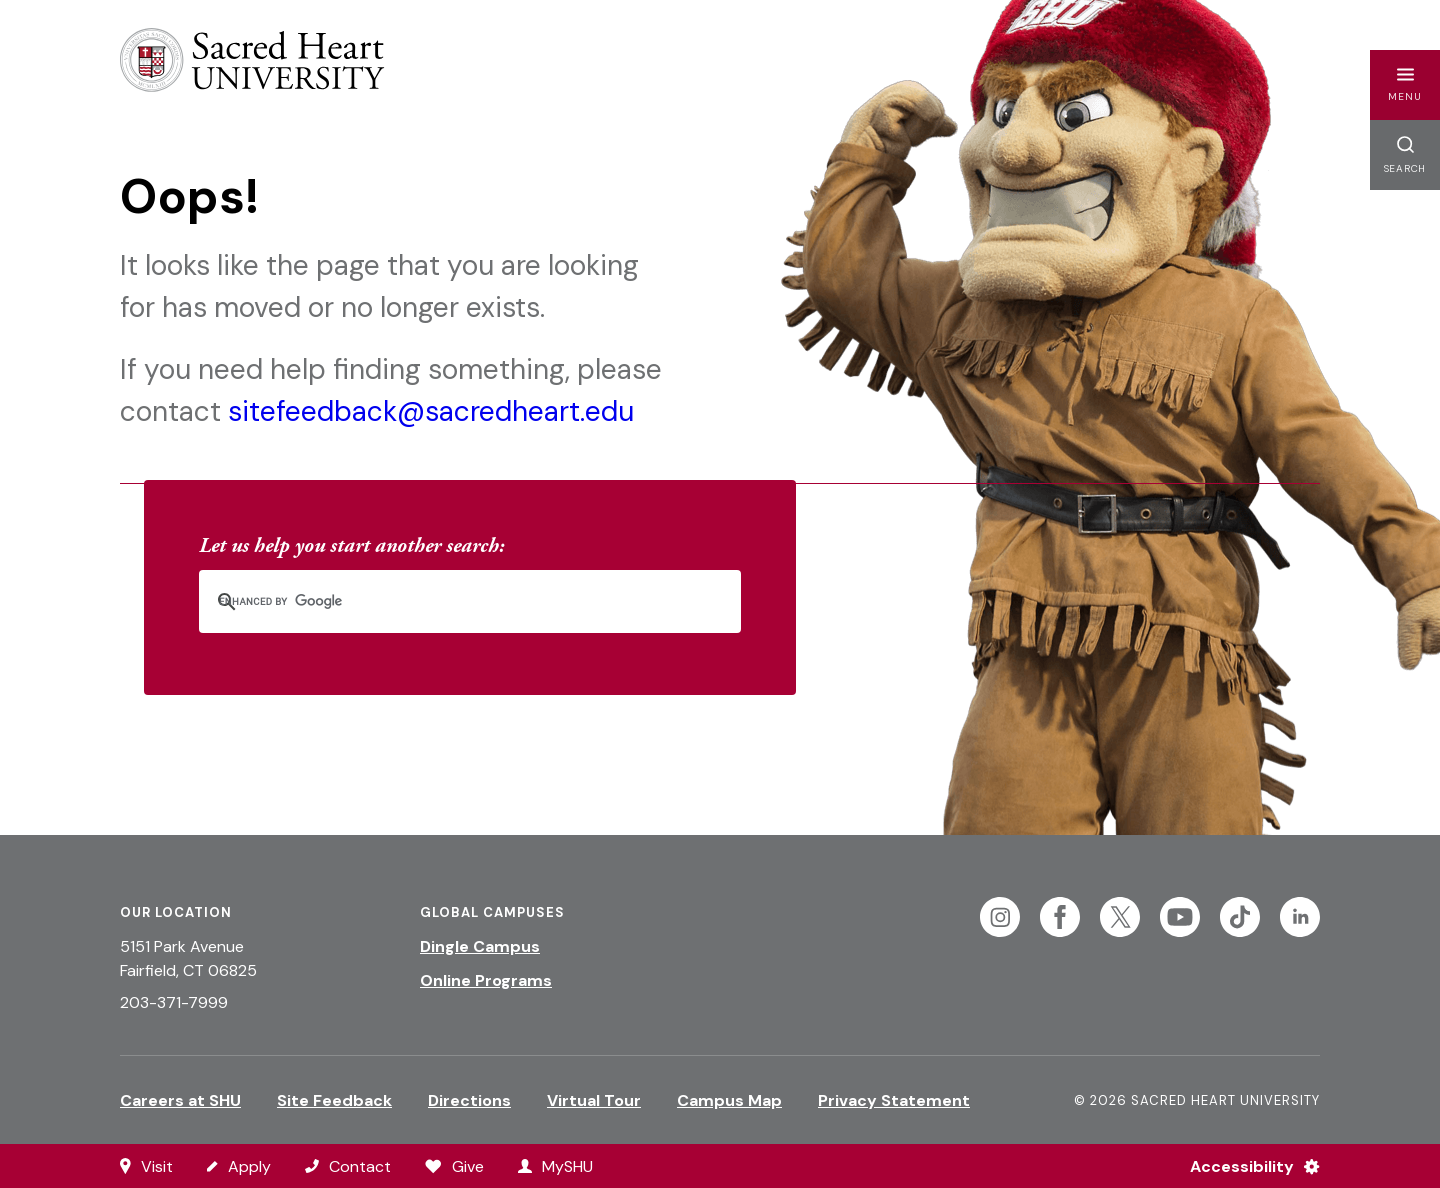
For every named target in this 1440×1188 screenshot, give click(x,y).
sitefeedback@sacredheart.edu (431, 411)
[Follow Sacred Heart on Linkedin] (1300, 917)
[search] (444, 601)
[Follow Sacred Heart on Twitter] (1120, 917)
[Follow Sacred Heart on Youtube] (1180, 917)
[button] (1405, 85)
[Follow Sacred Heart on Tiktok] (1240, 917)
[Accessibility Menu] (1246, 1166)
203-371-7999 (174, 1002)
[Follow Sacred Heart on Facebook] (1060, 917)
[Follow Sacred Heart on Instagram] (1000, 917)
